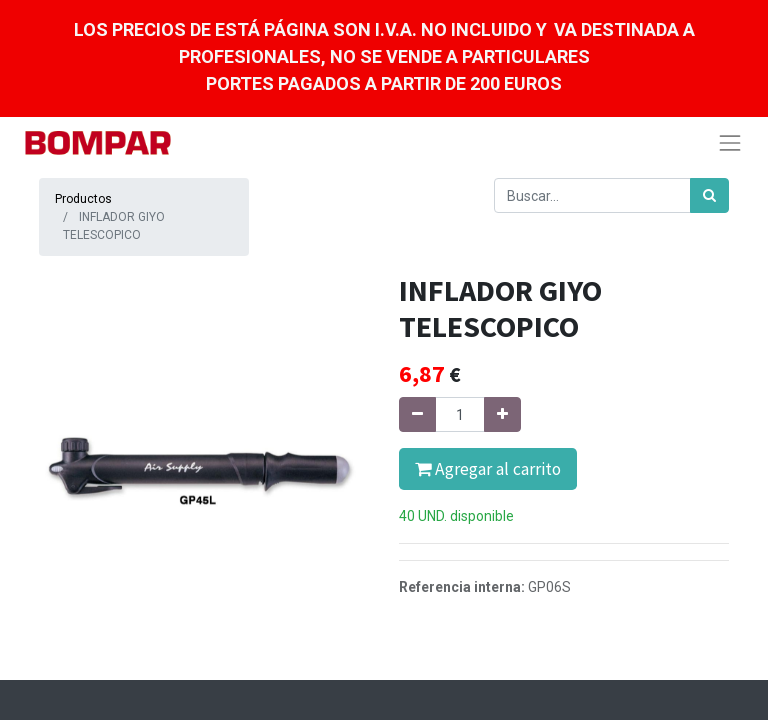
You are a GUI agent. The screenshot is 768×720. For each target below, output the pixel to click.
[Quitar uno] (417, 414)
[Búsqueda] (709, 195)
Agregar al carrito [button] (488, 469)
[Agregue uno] (502, 414)
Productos (83, 199)
